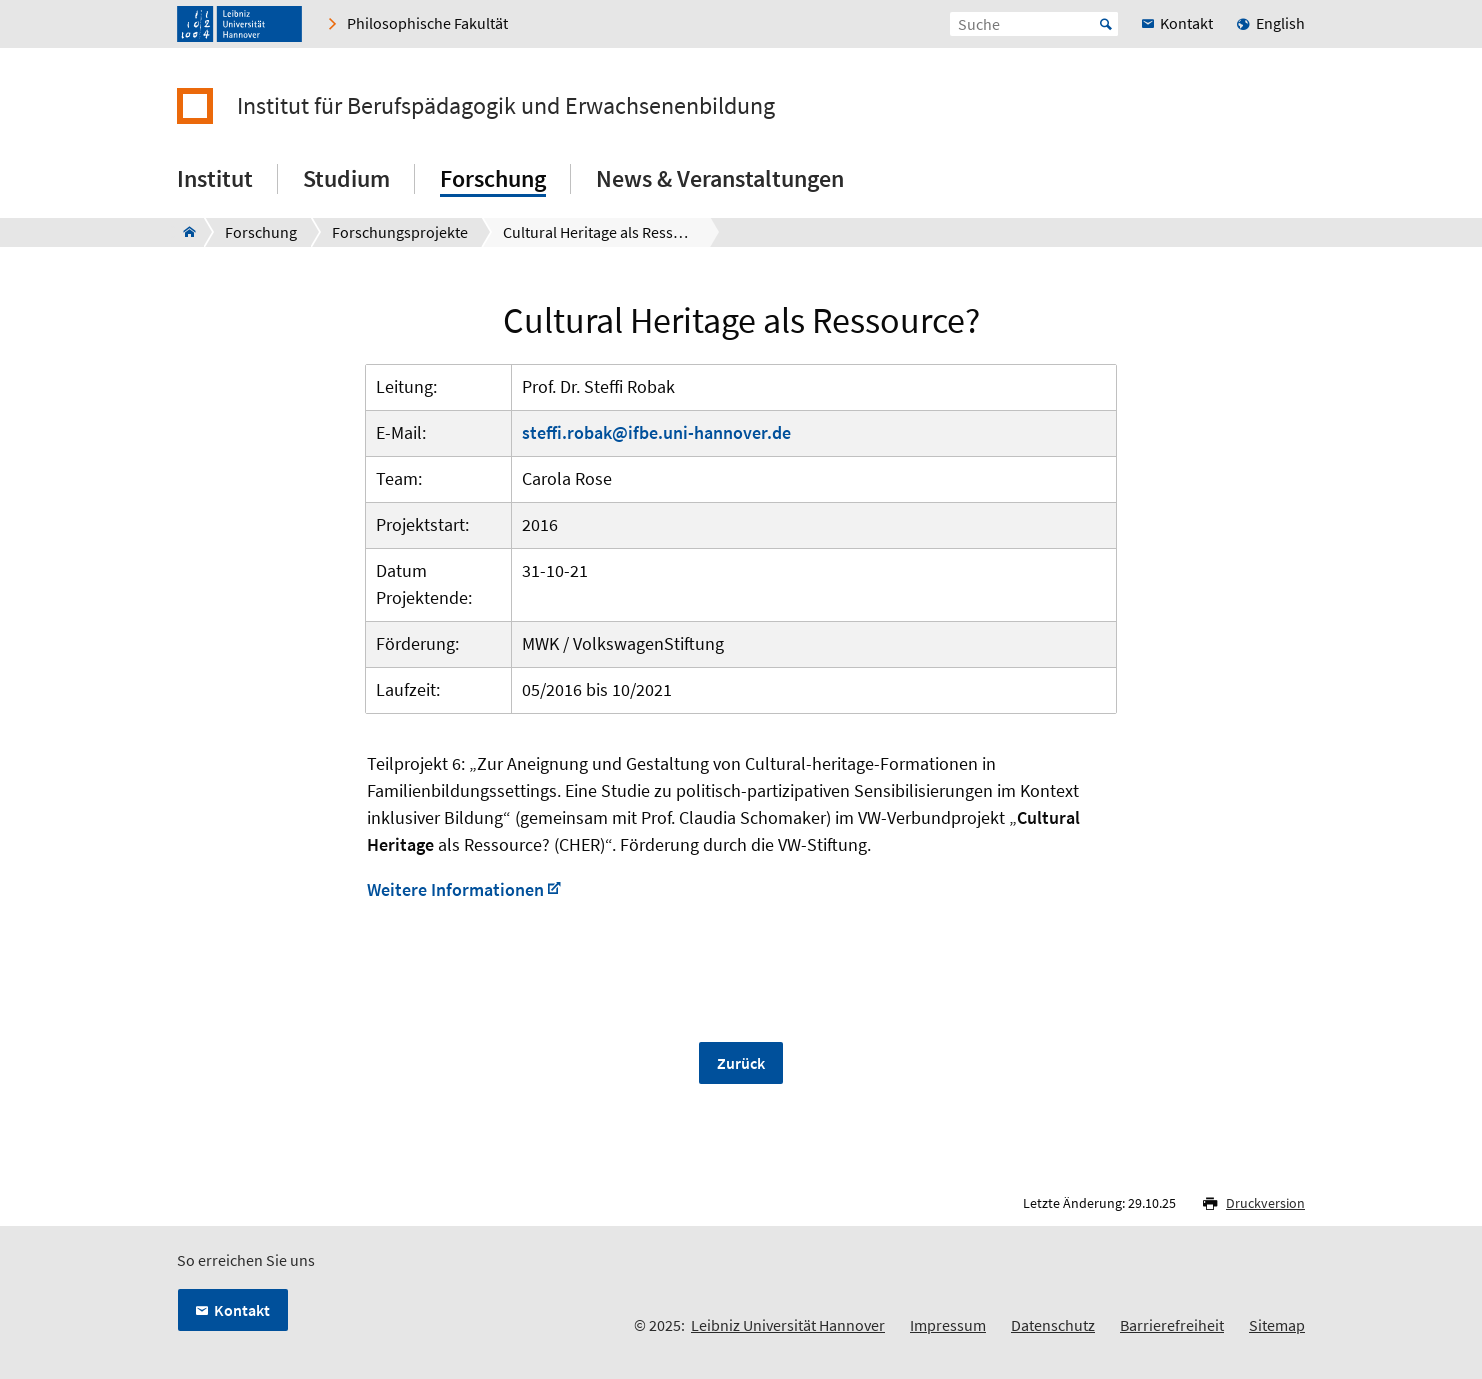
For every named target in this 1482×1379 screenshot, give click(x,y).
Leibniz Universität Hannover (788, 1325)
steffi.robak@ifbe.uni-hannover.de (656, 432)
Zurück (741, 1063)
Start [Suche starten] (1106, 24)
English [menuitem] (1280, 23)
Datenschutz (1053, 1325)
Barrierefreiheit (1172, 1325)
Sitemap (1277, 1325)
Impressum (948, 1325)
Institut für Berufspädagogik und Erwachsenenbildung (506, 106)
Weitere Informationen (455, 889)
